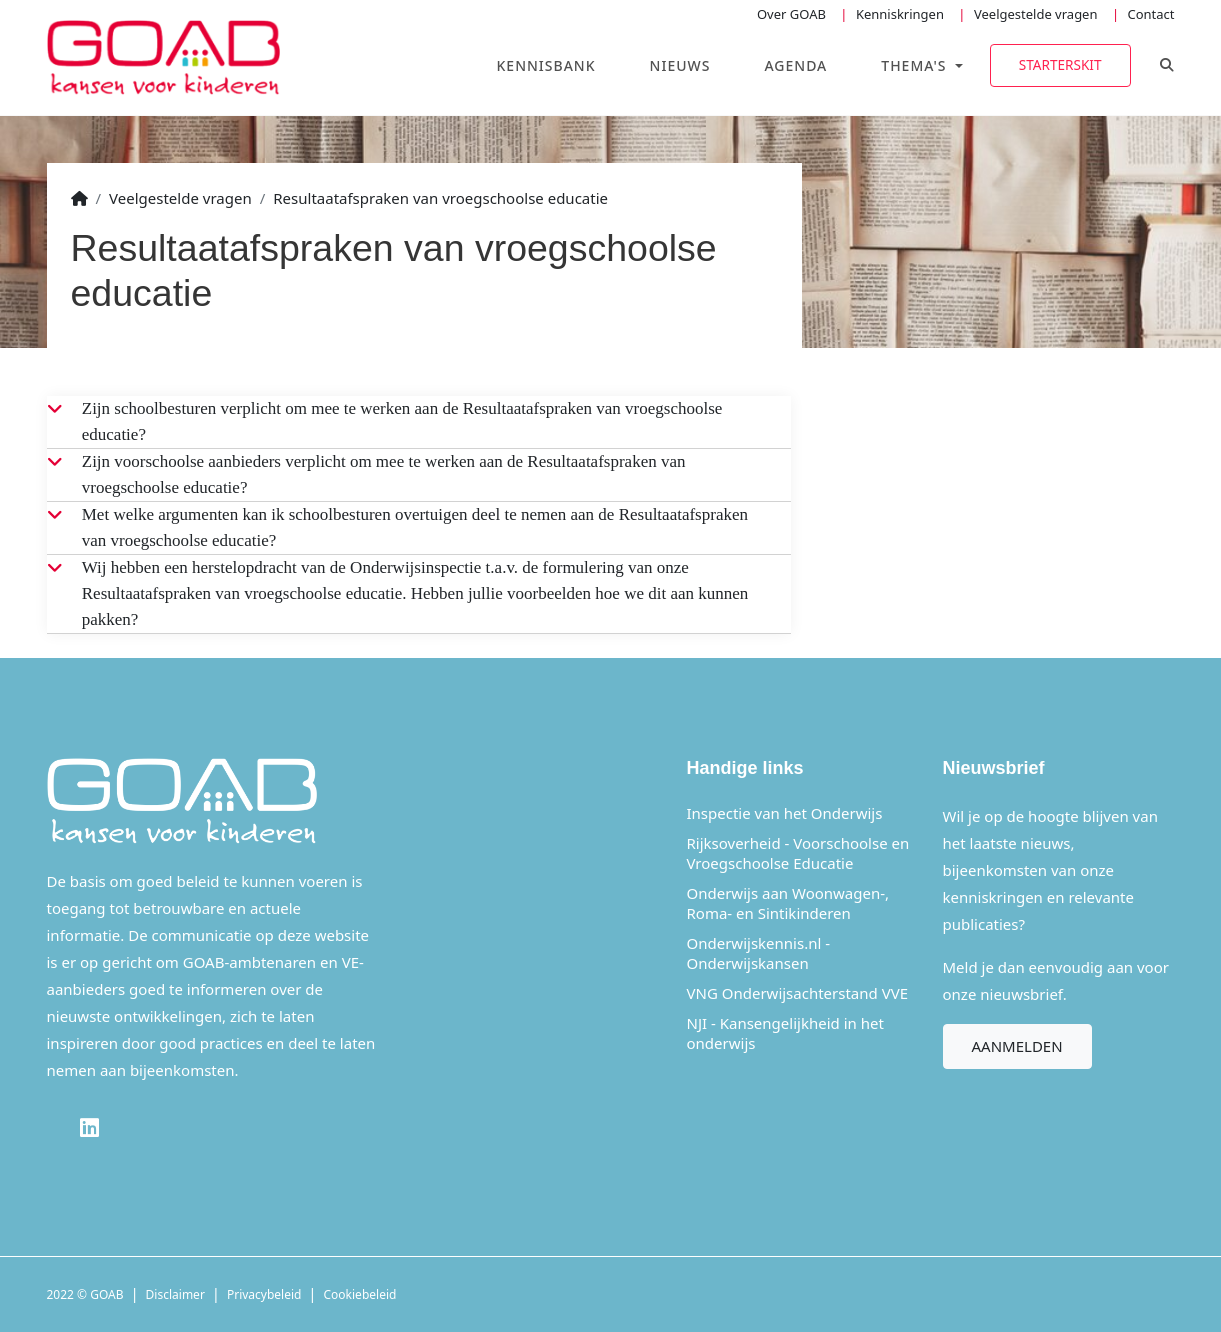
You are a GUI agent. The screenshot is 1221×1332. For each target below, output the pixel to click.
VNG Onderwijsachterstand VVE (798, 993)
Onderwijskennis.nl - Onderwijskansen (759, 953)
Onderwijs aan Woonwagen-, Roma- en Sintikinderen (788, 903)
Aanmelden (1017, 1046)
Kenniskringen (900, 14)
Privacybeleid (264, 1294)
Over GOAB (791, 14)
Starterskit (1060, 64)
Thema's (916, 65)
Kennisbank (546, 65)
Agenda (795, 65)
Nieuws (680, 65)
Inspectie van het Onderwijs (785, 813)
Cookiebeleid (360, 1294)
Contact (1150, 14)
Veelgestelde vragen (1036, 14)
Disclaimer (175, 1294)
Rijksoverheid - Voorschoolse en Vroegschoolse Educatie (798, 853)
